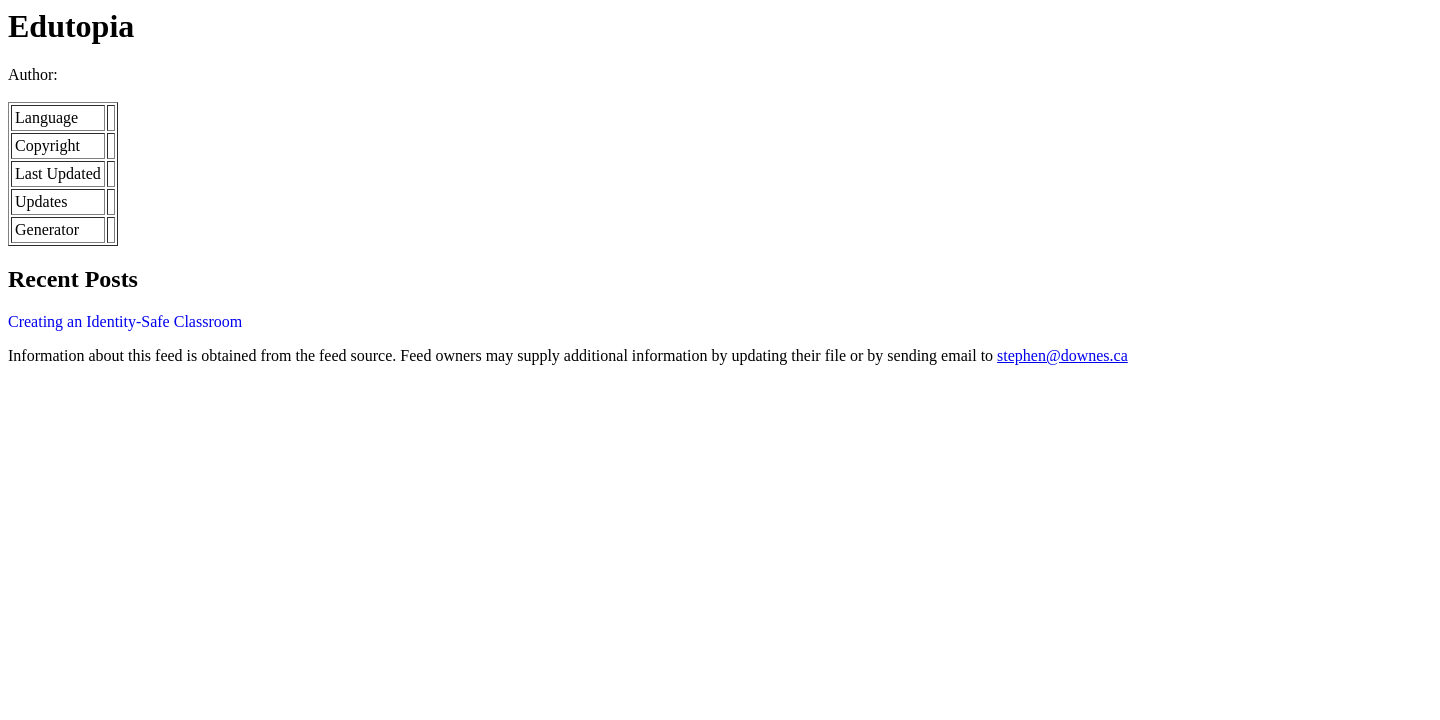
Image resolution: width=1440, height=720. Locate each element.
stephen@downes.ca (1062, 355)
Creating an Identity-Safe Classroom (125, 321)
